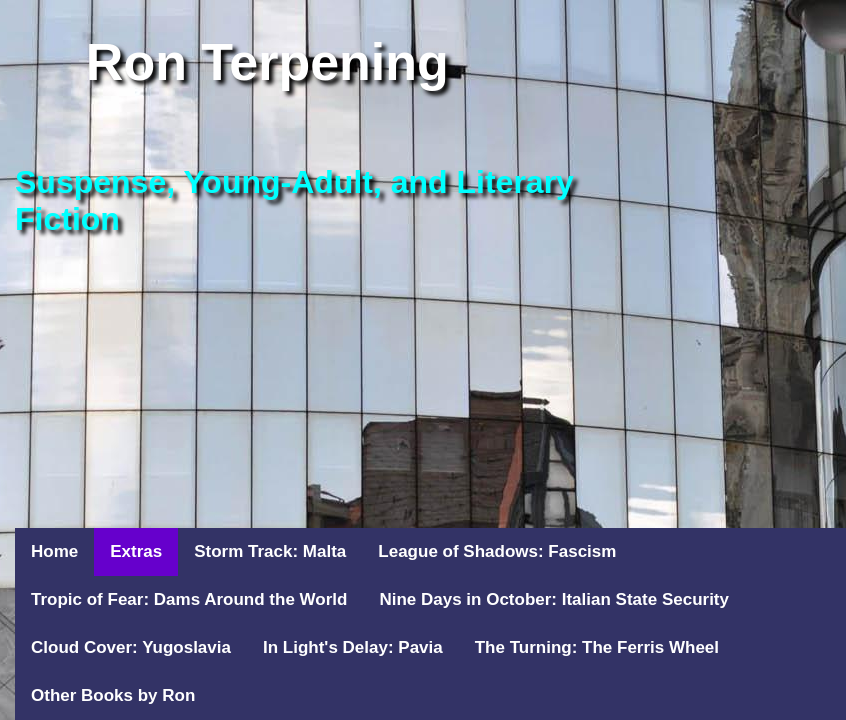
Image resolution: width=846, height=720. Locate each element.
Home (54, 551)
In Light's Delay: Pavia (353, 647)
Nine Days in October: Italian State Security (554, 599)
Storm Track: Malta (270, 551)
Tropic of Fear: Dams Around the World (189, 599)
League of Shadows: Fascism (497, 551)
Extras (136, 551)
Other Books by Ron (113, 695)
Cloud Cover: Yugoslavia (131, 647)
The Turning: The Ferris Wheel (597, 647)
